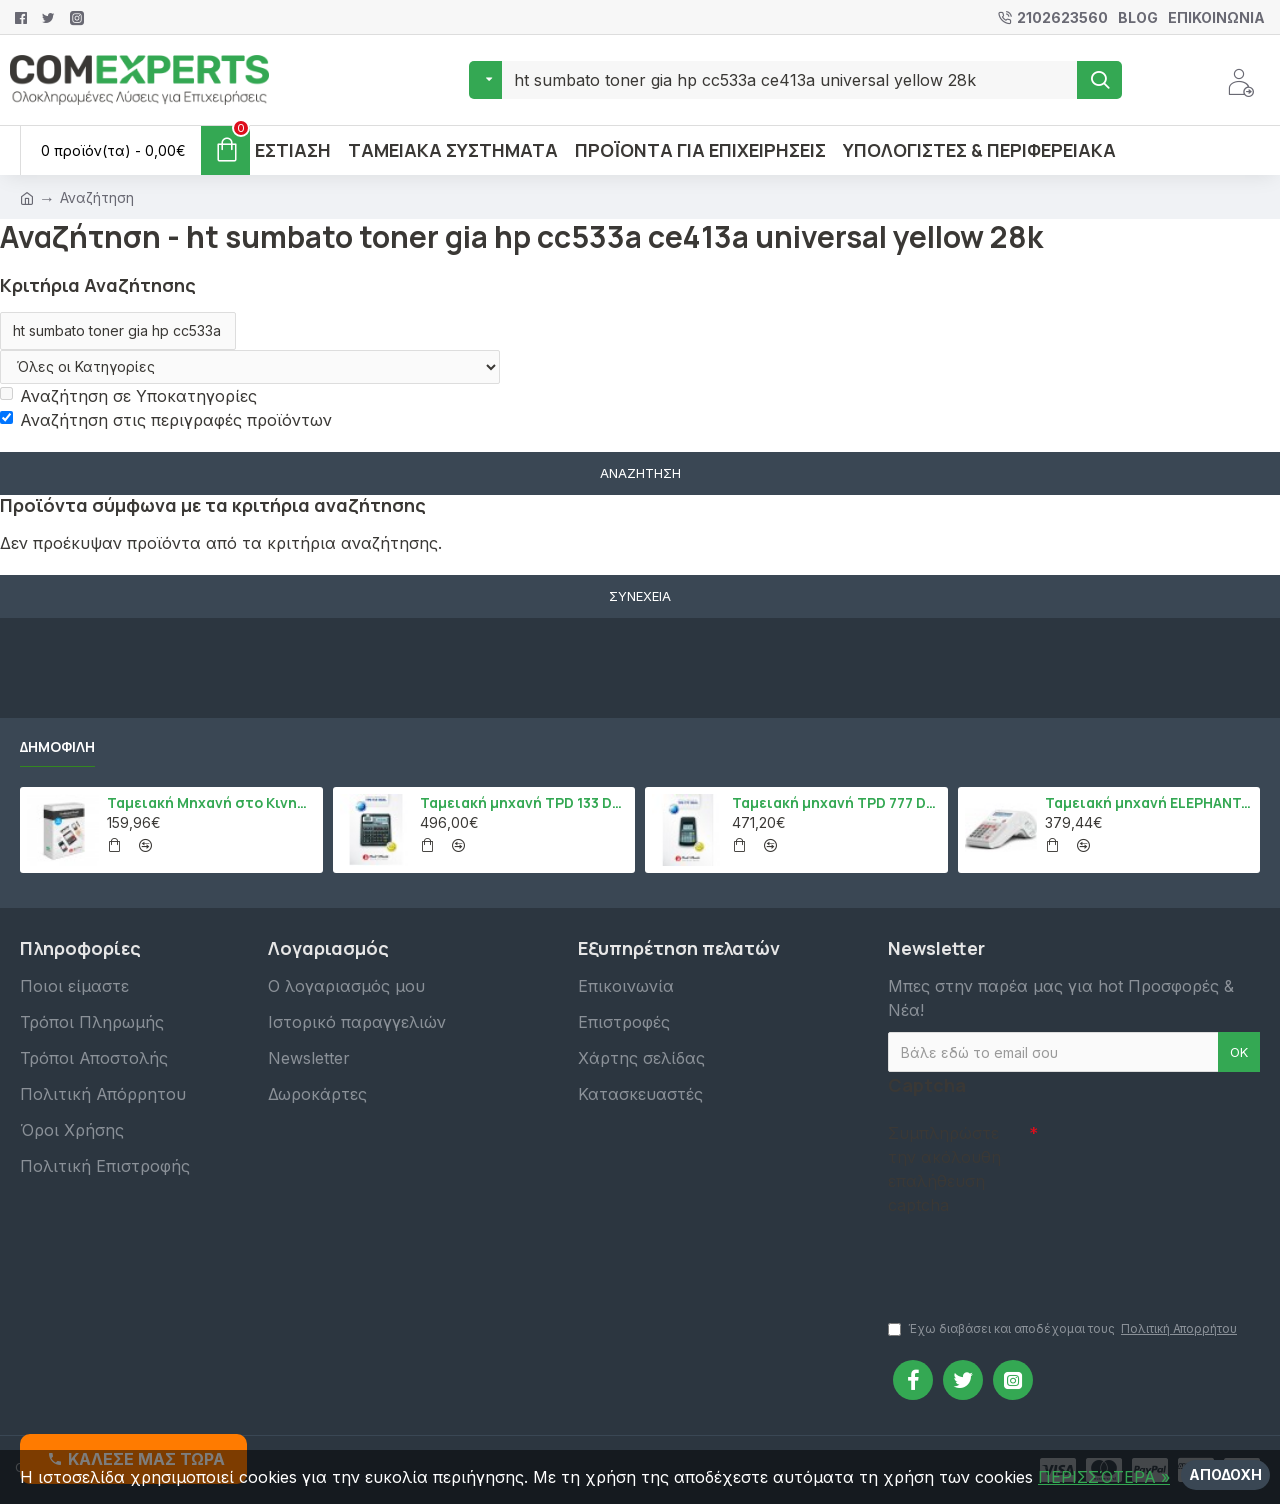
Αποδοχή (1225, 1474)
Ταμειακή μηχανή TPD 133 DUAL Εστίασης (524, 803)
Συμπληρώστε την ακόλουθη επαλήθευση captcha (944, 1169)
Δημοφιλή (57, 747)
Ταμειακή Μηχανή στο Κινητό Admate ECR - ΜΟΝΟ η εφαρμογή (211, 803)
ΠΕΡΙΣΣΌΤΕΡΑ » (1104, 1477)
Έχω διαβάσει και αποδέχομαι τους (1064, 1329)
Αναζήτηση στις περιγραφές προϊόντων (166, 420)
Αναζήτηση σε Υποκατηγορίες (128, 396)
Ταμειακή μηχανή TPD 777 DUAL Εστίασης (836, 803)
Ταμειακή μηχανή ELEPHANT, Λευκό (1149, 803)
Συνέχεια (640, 596)
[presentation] (1028, 1258)
